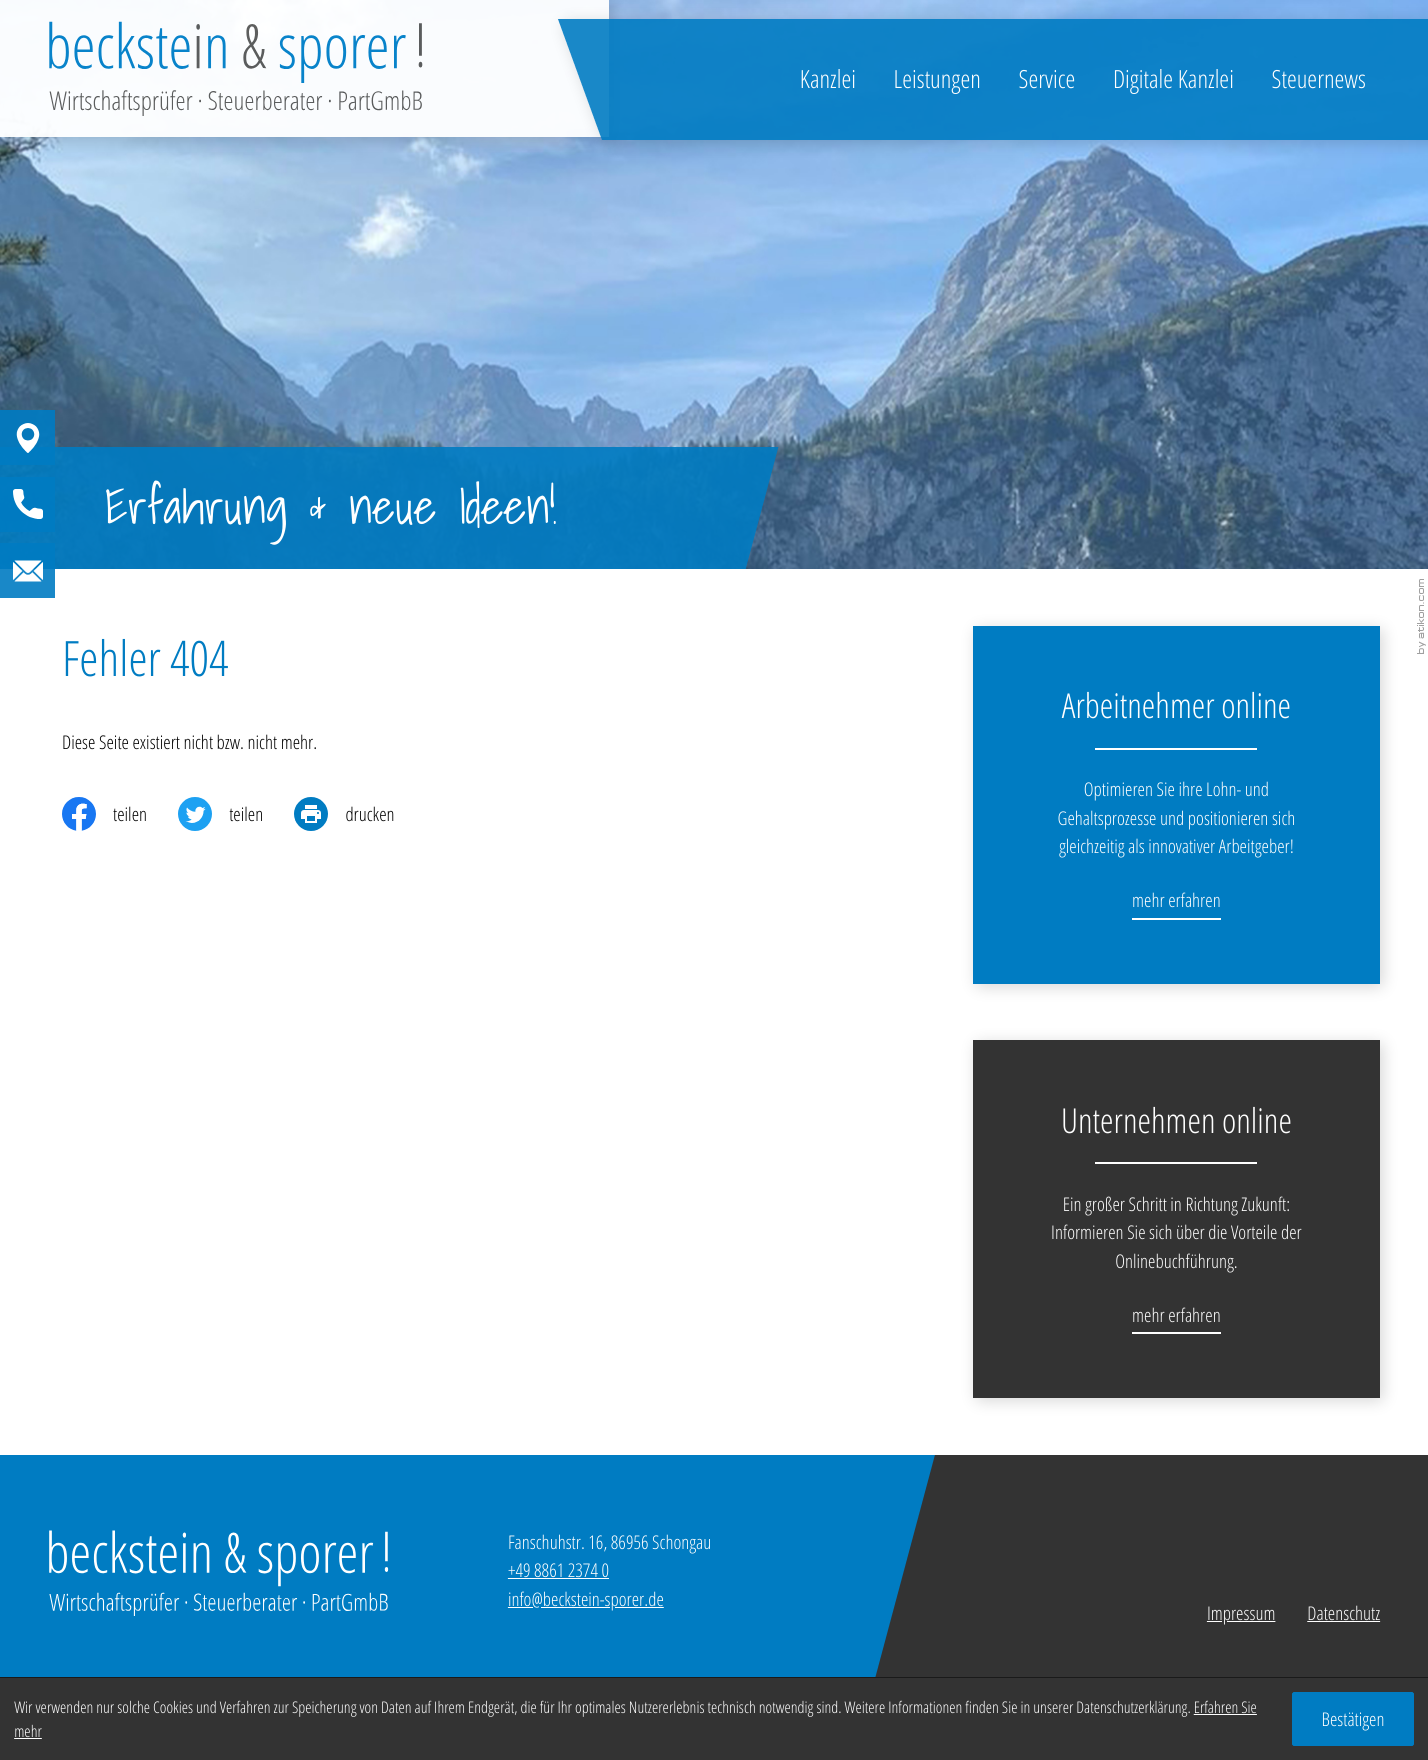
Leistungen (937, 79)
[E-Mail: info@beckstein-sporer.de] (119, 570)
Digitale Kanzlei (1173, 79)
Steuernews (1319, 79)
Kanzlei (828, 79)
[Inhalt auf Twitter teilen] (236, 814)
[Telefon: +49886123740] (558, 1570)
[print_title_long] (359, 814)
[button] (119, 437)
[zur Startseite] (235, 68)
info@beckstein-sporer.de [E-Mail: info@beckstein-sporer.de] (586, 1599)
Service (1047, 79)
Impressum (1241, 1613)
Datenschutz (1343, 1613)
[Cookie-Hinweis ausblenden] (1353, 1718)
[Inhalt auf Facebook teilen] (120, 814)
